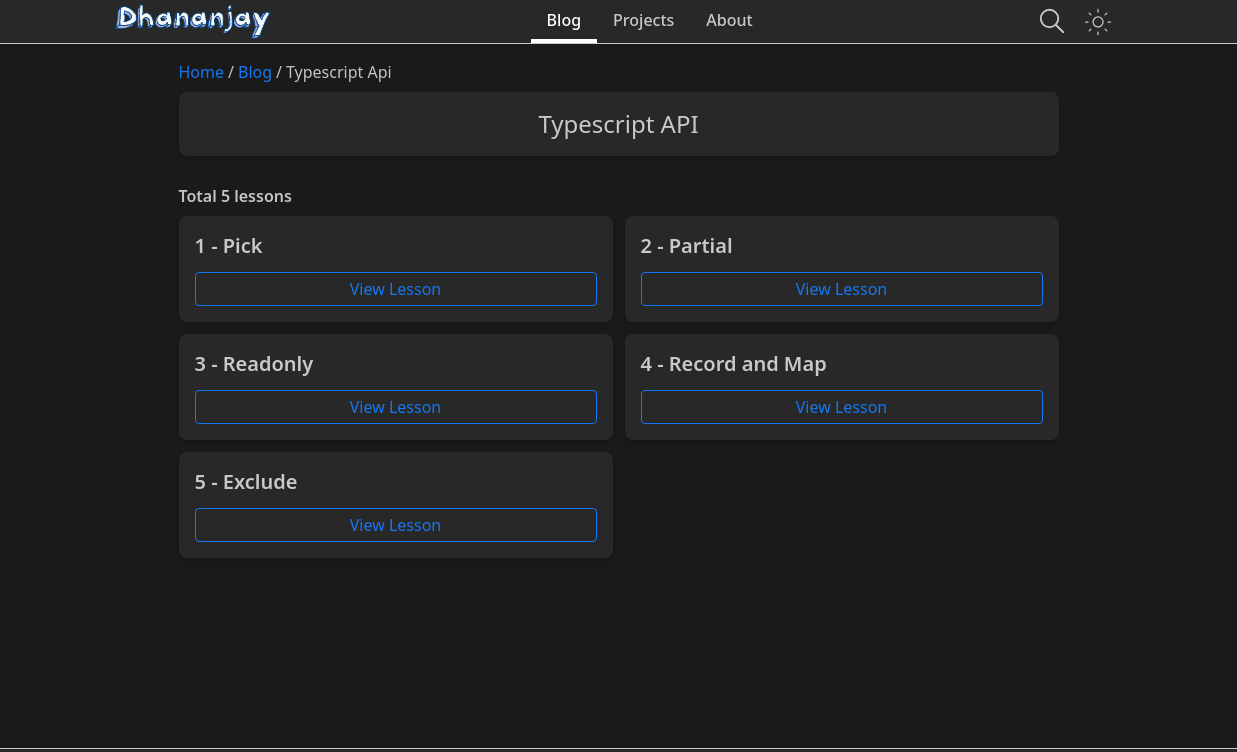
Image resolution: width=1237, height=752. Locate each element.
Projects (643, 20)
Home (202, 72)
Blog (564, 20)
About (729, 20)
